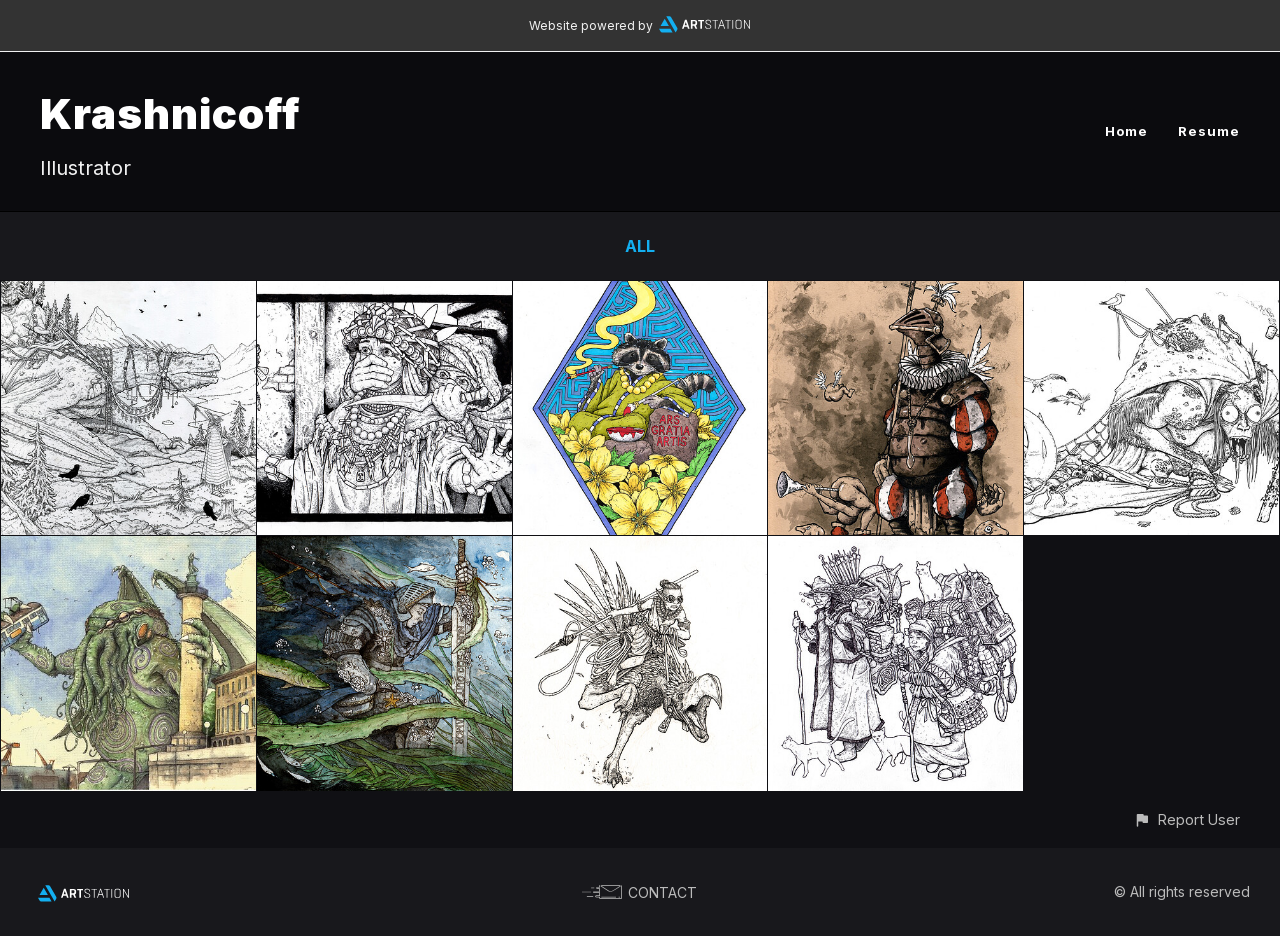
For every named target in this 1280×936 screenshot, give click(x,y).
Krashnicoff (170, 113)
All (640, 246)
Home (1126, 131)
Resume (1209, 131)
